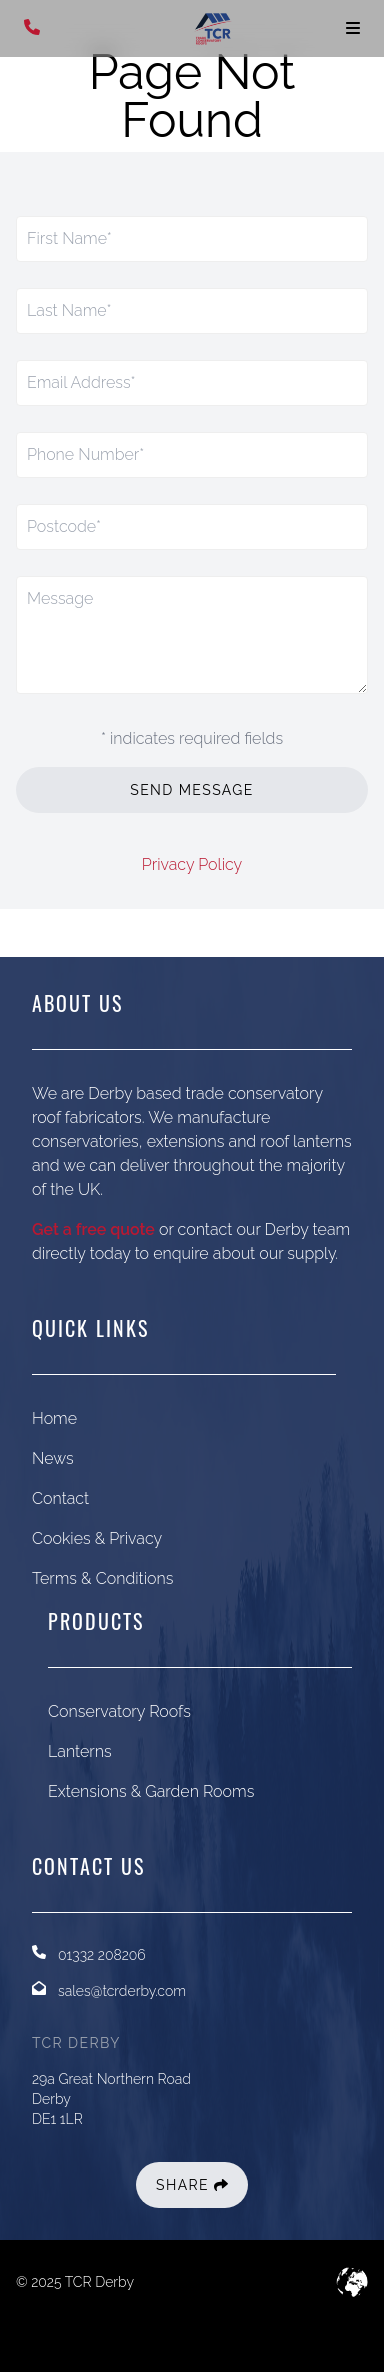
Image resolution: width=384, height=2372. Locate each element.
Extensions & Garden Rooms (151, 1791)
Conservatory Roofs (119, 1711)
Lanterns (80, 1751)
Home (54, 1418)
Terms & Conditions (102, 1578)
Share (192, 2185)
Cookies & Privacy (97, 1538)
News (53, 1458)
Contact (60, 1498)
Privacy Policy (192, 864)
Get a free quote (93, 1229)
